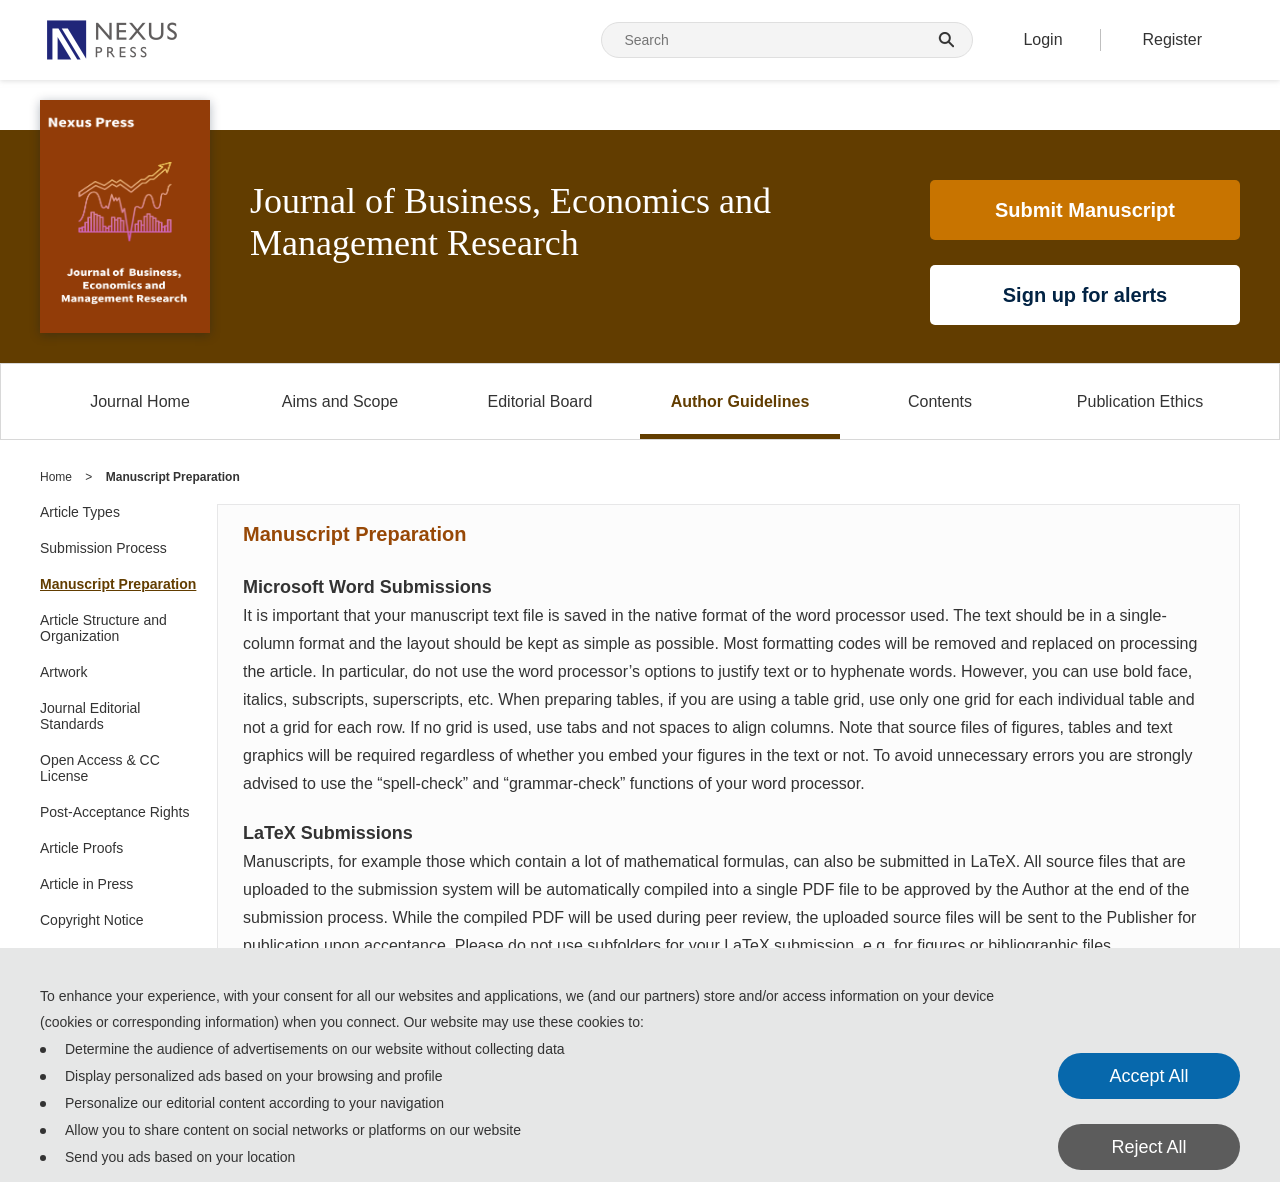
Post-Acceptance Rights (114, 812)
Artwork (63, 672)
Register (1172, 39)
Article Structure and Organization (103, 628)
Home (56, 477)
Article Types (80, 512)
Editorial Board (540, 401)
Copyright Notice (92, 920)
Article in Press (86, 884)
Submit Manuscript (1085, 210)
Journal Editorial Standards (90, 716)
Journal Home (140, 401)
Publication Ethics (1140, 401)
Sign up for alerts (1085, 295)
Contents (940, 401)
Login (1042, 39)
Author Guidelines (740, 401)
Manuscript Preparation (118, 584)
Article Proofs (81, 848)
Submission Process (103, 548)
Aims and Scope (340, 401)
